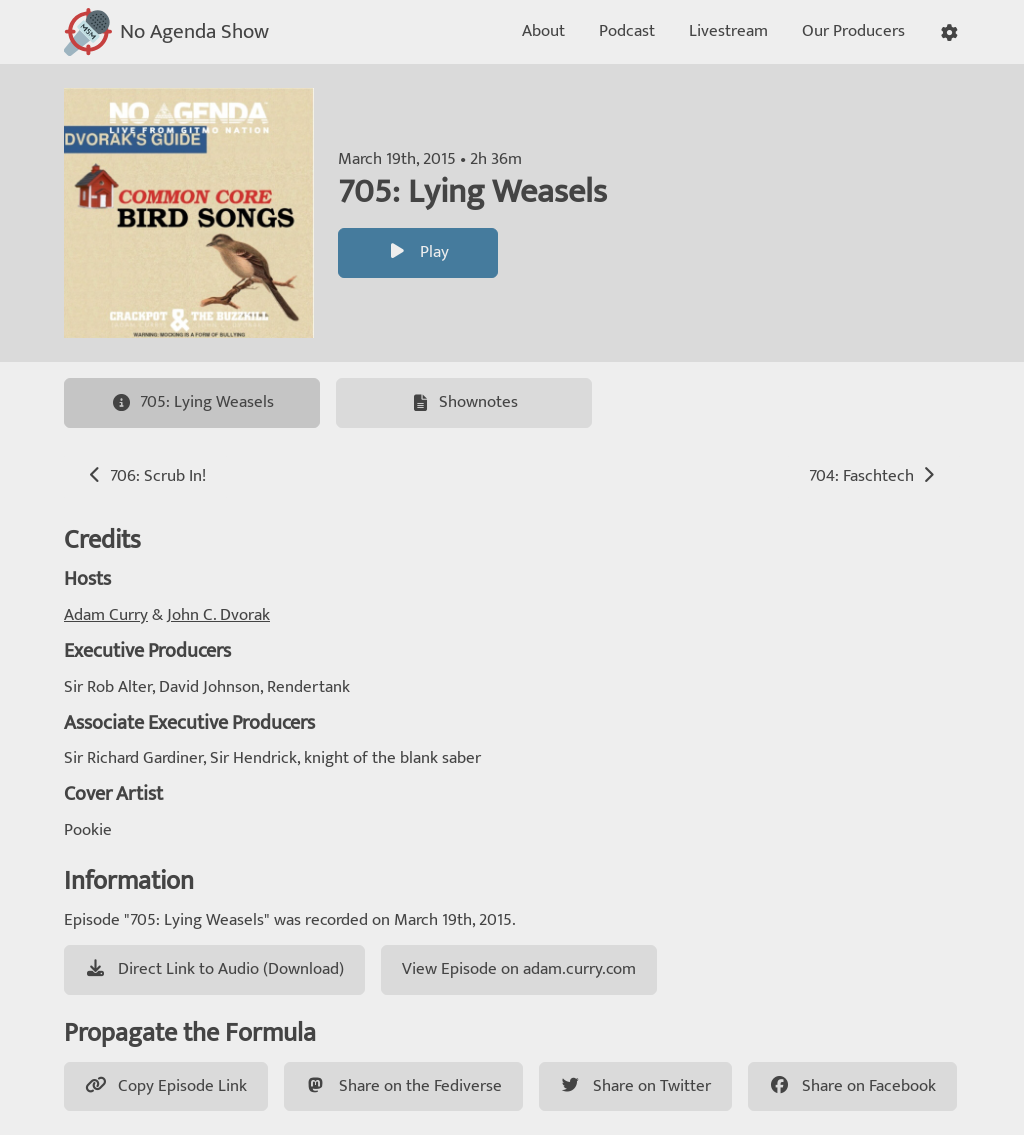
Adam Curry (106, 615)
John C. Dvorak (218, 615)
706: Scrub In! (145, 476)
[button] (949, 32)
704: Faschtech (874, 476)
